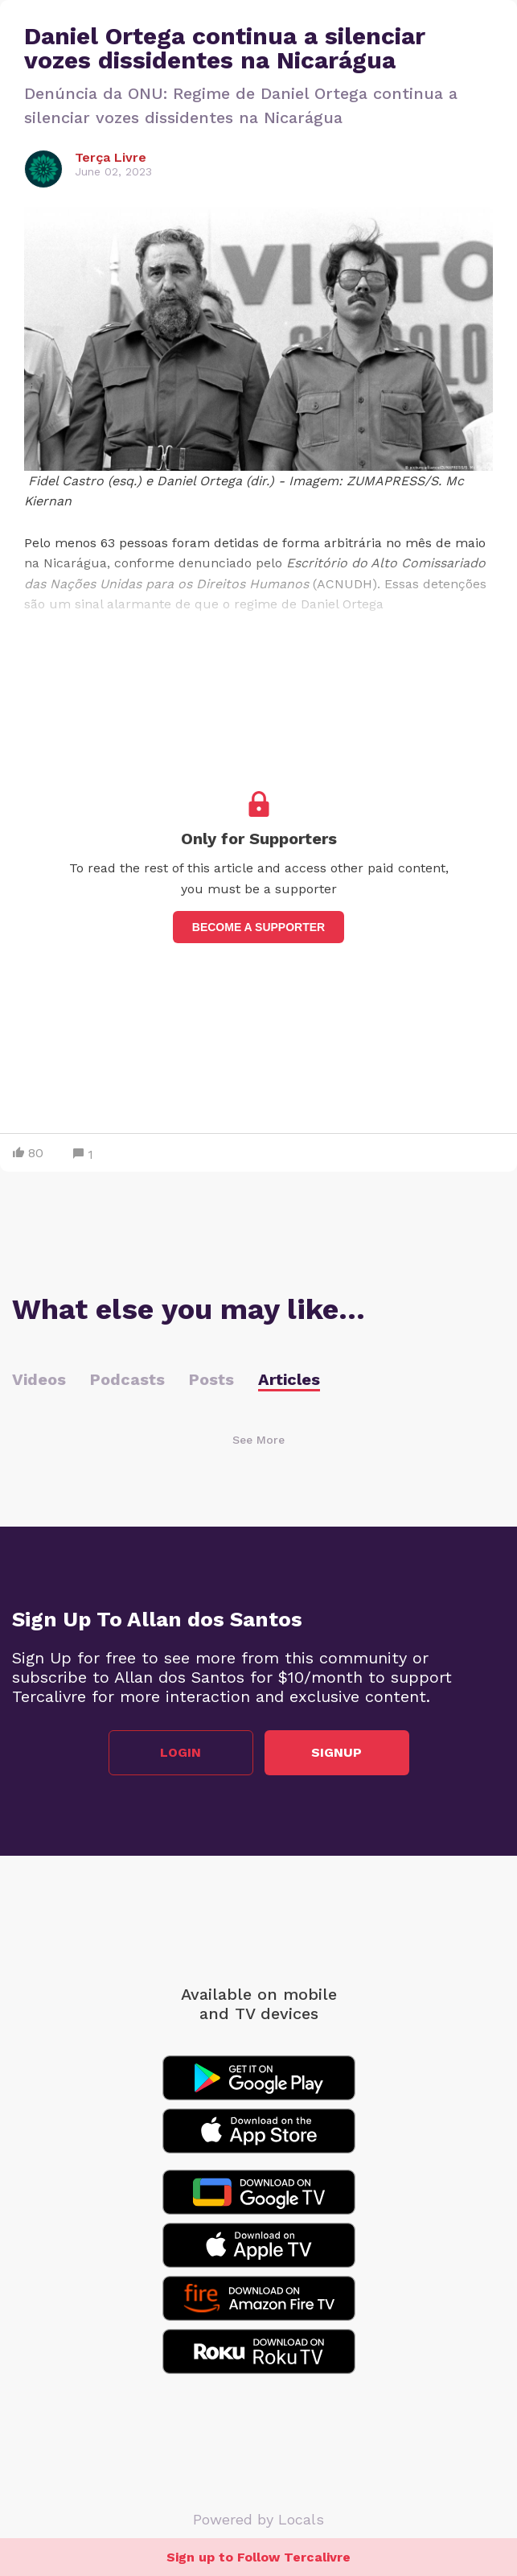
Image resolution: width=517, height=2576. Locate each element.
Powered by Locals (258, 2519)
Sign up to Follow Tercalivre (258, 2557)
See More (258, 1439)
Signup (336, 1752)
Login (180, 1752)
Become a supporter (258, 927)
